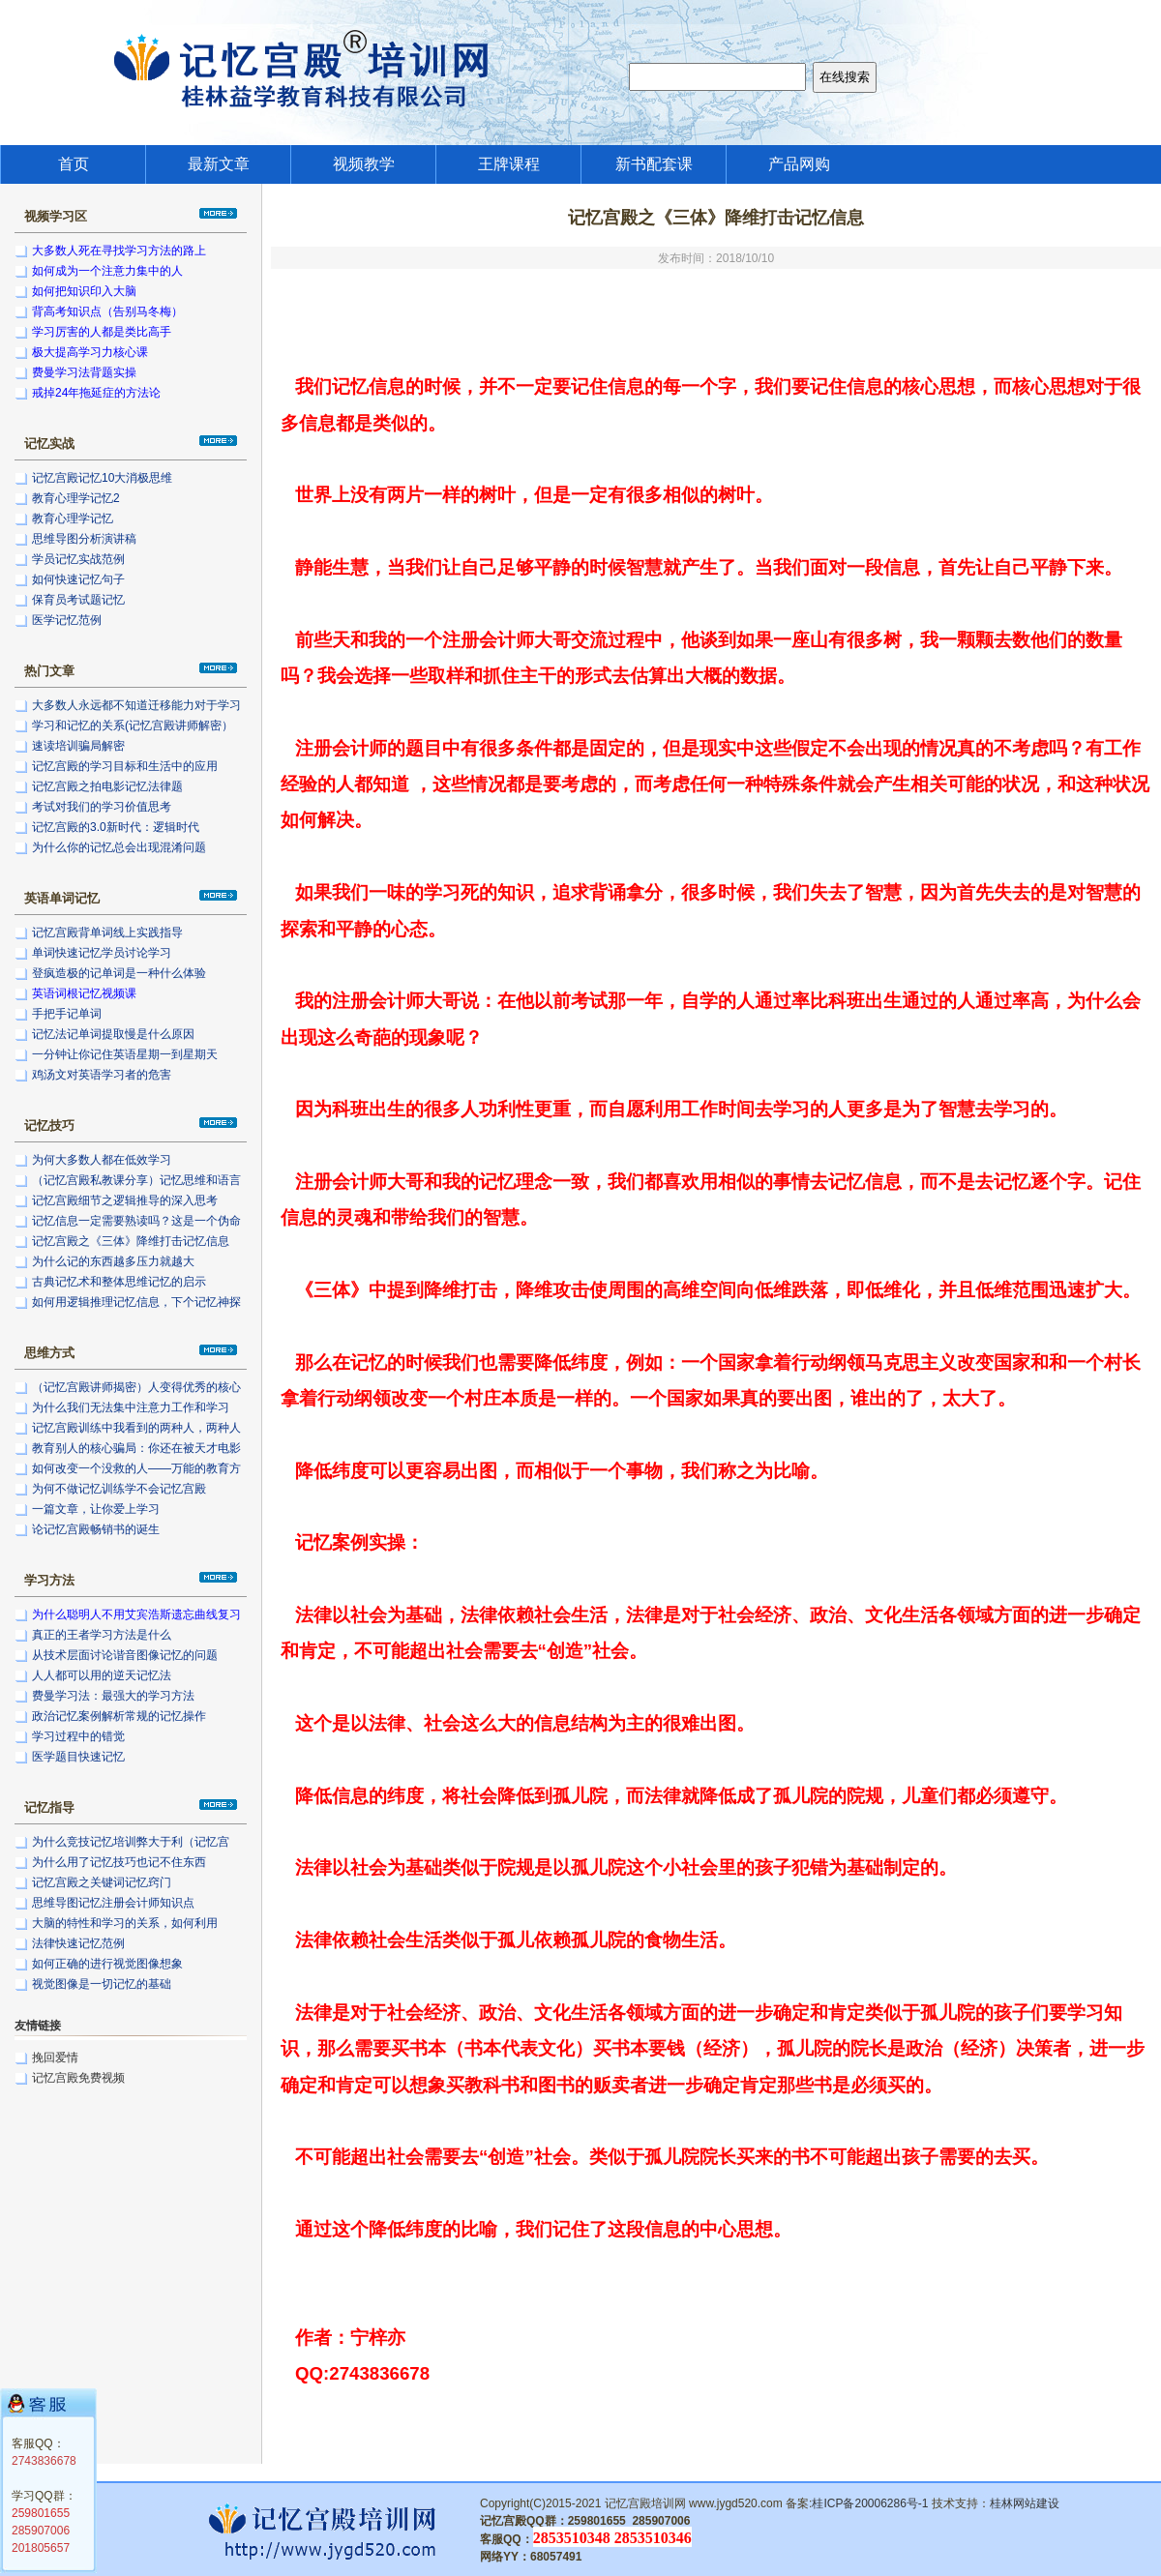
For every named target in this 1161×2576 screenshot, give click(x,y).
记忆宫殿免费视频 (78, 2078)
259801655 (41, 2513)
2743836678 (44, 2461)
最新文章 (219, 164)
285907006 (41, 2530)
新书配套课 (654, 164)
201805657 (41, 2548)
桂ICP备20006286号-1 (870, 2503)
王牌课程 (509, 164)
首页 (73, 164)
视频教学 (364, 164)
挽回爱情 (55, 2057)
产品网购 (799, 164)
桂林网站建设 (1024, 2503)
